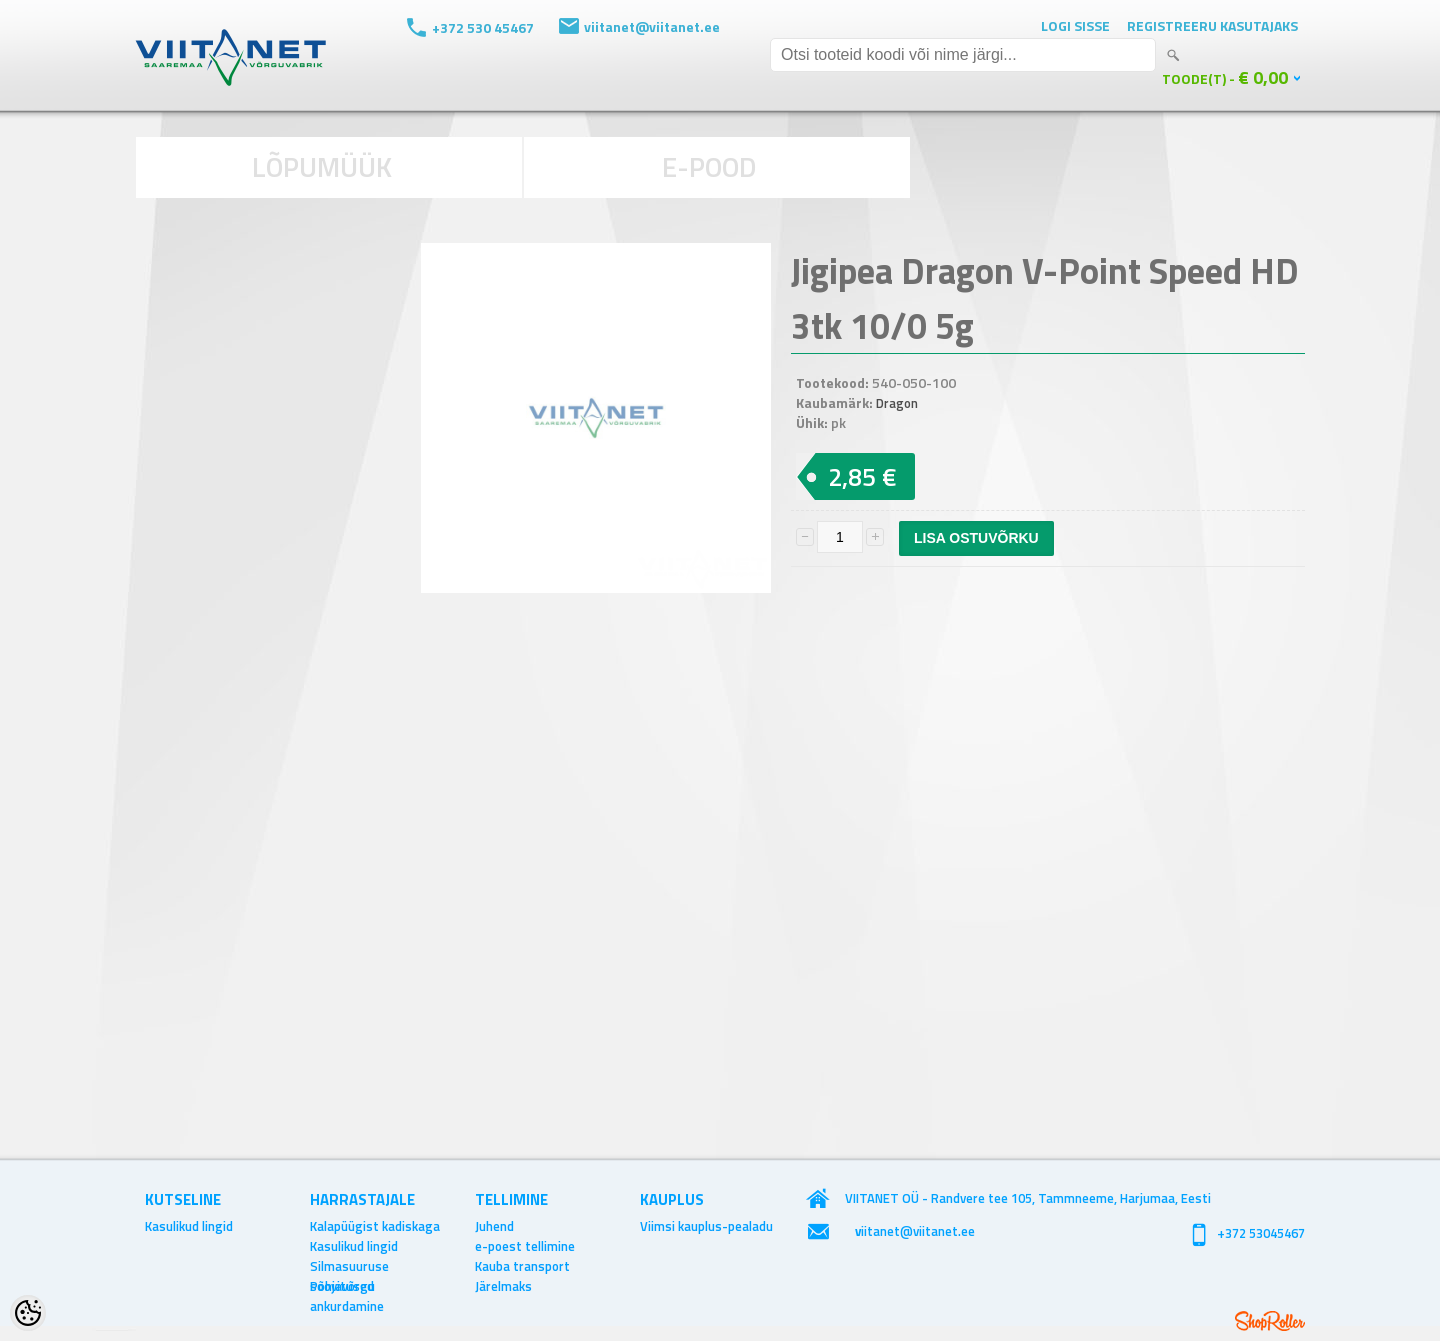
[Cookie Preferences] (28, 1313)
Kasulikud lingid (189, 1226)
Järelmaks (503, 1286)
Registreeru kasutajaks (1212, 25)
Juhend (494, 1226)
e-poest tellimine (525, 1246)
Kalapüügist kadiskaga (375, 1226)
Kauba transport (522, 1266)
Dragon (897, 403)
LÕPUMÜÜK (322, 166)
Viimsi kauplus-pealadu (706, 1226)
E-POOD (709, 166)
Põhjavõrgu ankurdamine (347, 1286)
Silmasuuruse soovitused (349, 1266)
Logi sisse (1075, 25)
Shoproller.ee (1270, 1321)
